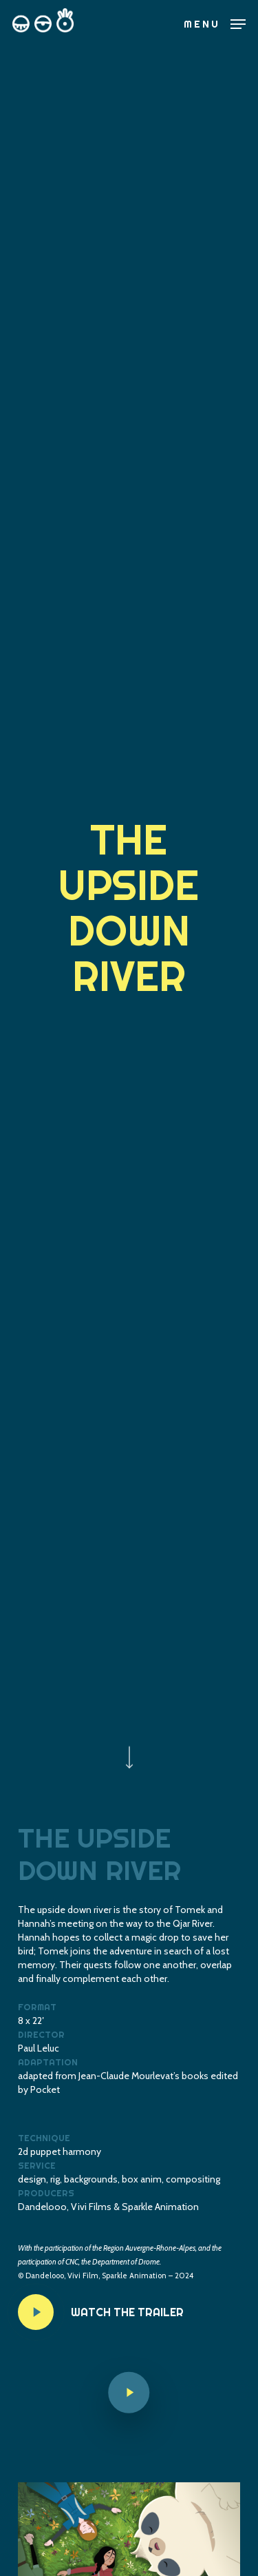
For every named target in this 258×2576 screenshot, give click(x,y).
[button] (215, 22)
